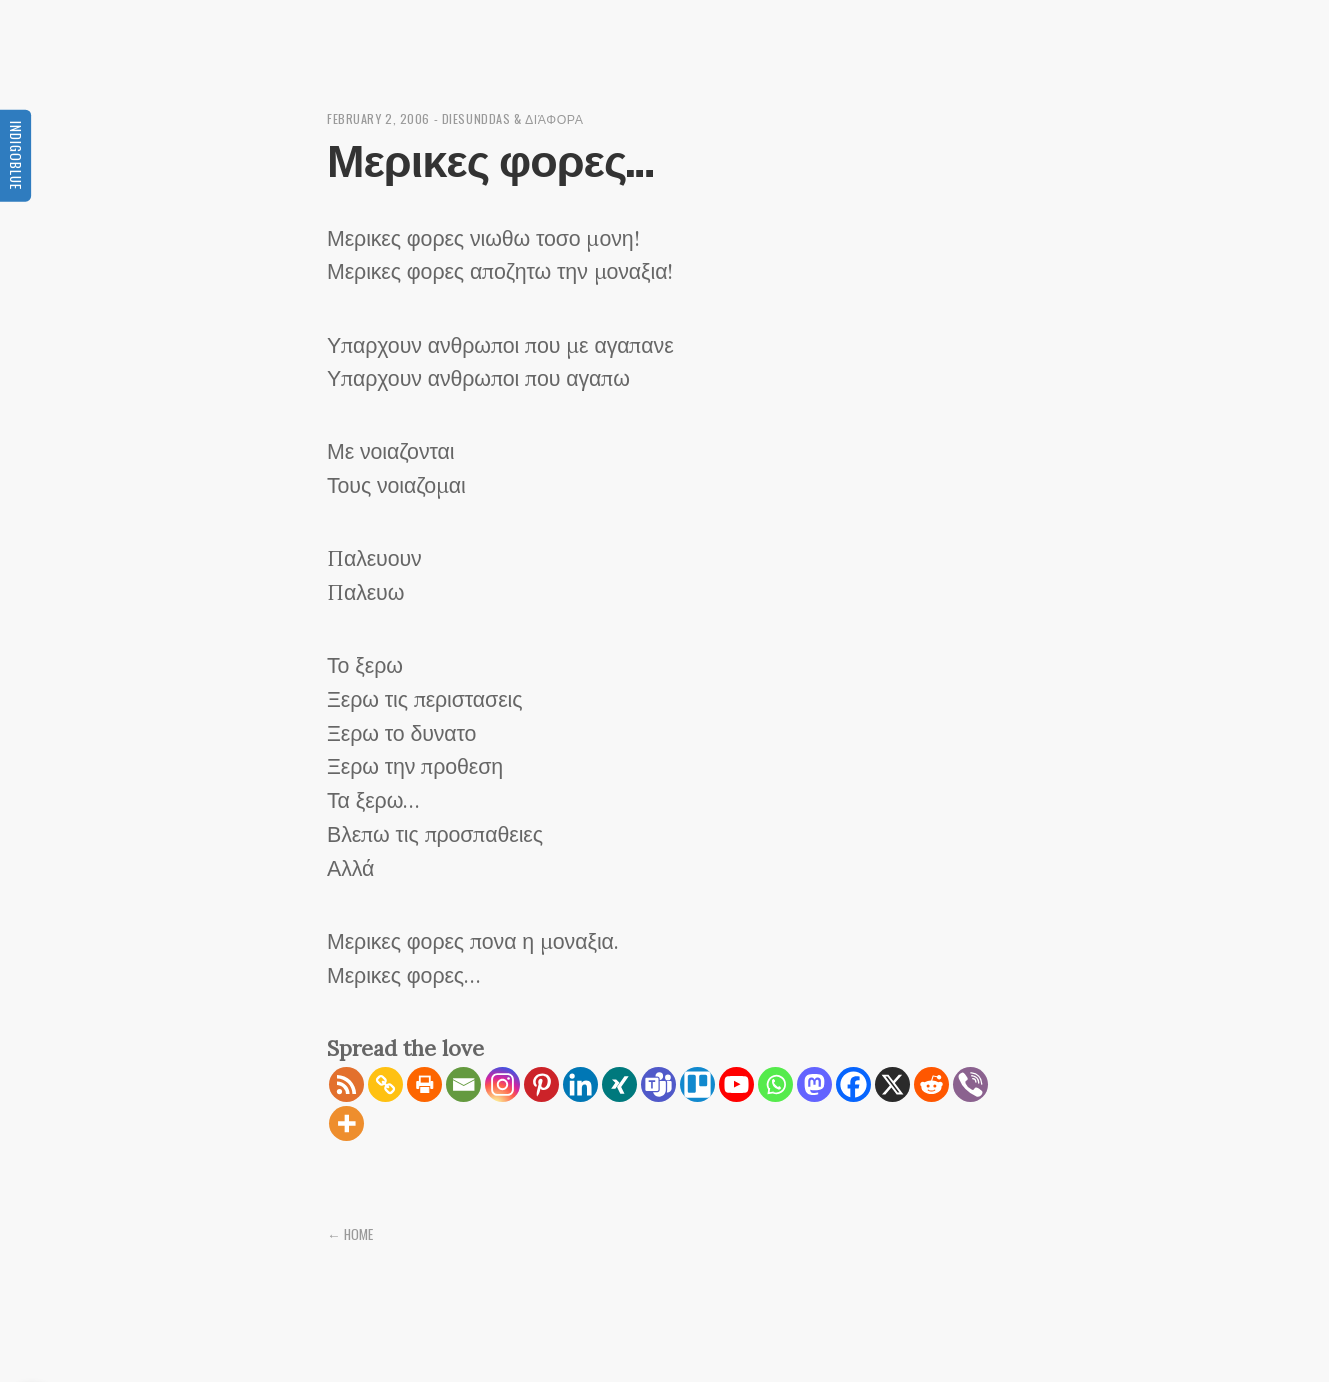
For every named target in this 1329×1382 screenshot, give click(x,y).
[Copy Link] (385, 1084)
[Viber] (970, 1084)
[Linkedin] (580, 1084)
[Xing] (619, 1084)
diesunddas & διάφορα (513, 118)
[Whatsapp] (775, 1084)
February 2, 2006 (378, 118)
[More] (346, 1123)
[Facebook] (853, 1084)
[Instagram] (502, 1084)
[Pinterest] (541, 1084)
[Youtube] (736, 1084)
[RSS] (346, 1084)
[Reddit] (931, 1084)
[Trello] (697, 1084)
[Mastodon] (814, 1084)
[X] (892, 1084)
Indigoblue (16, 154)
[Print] (424, 1084)
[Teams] (658, 1084)
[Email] (463, 1084)
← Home (350, 1234)
